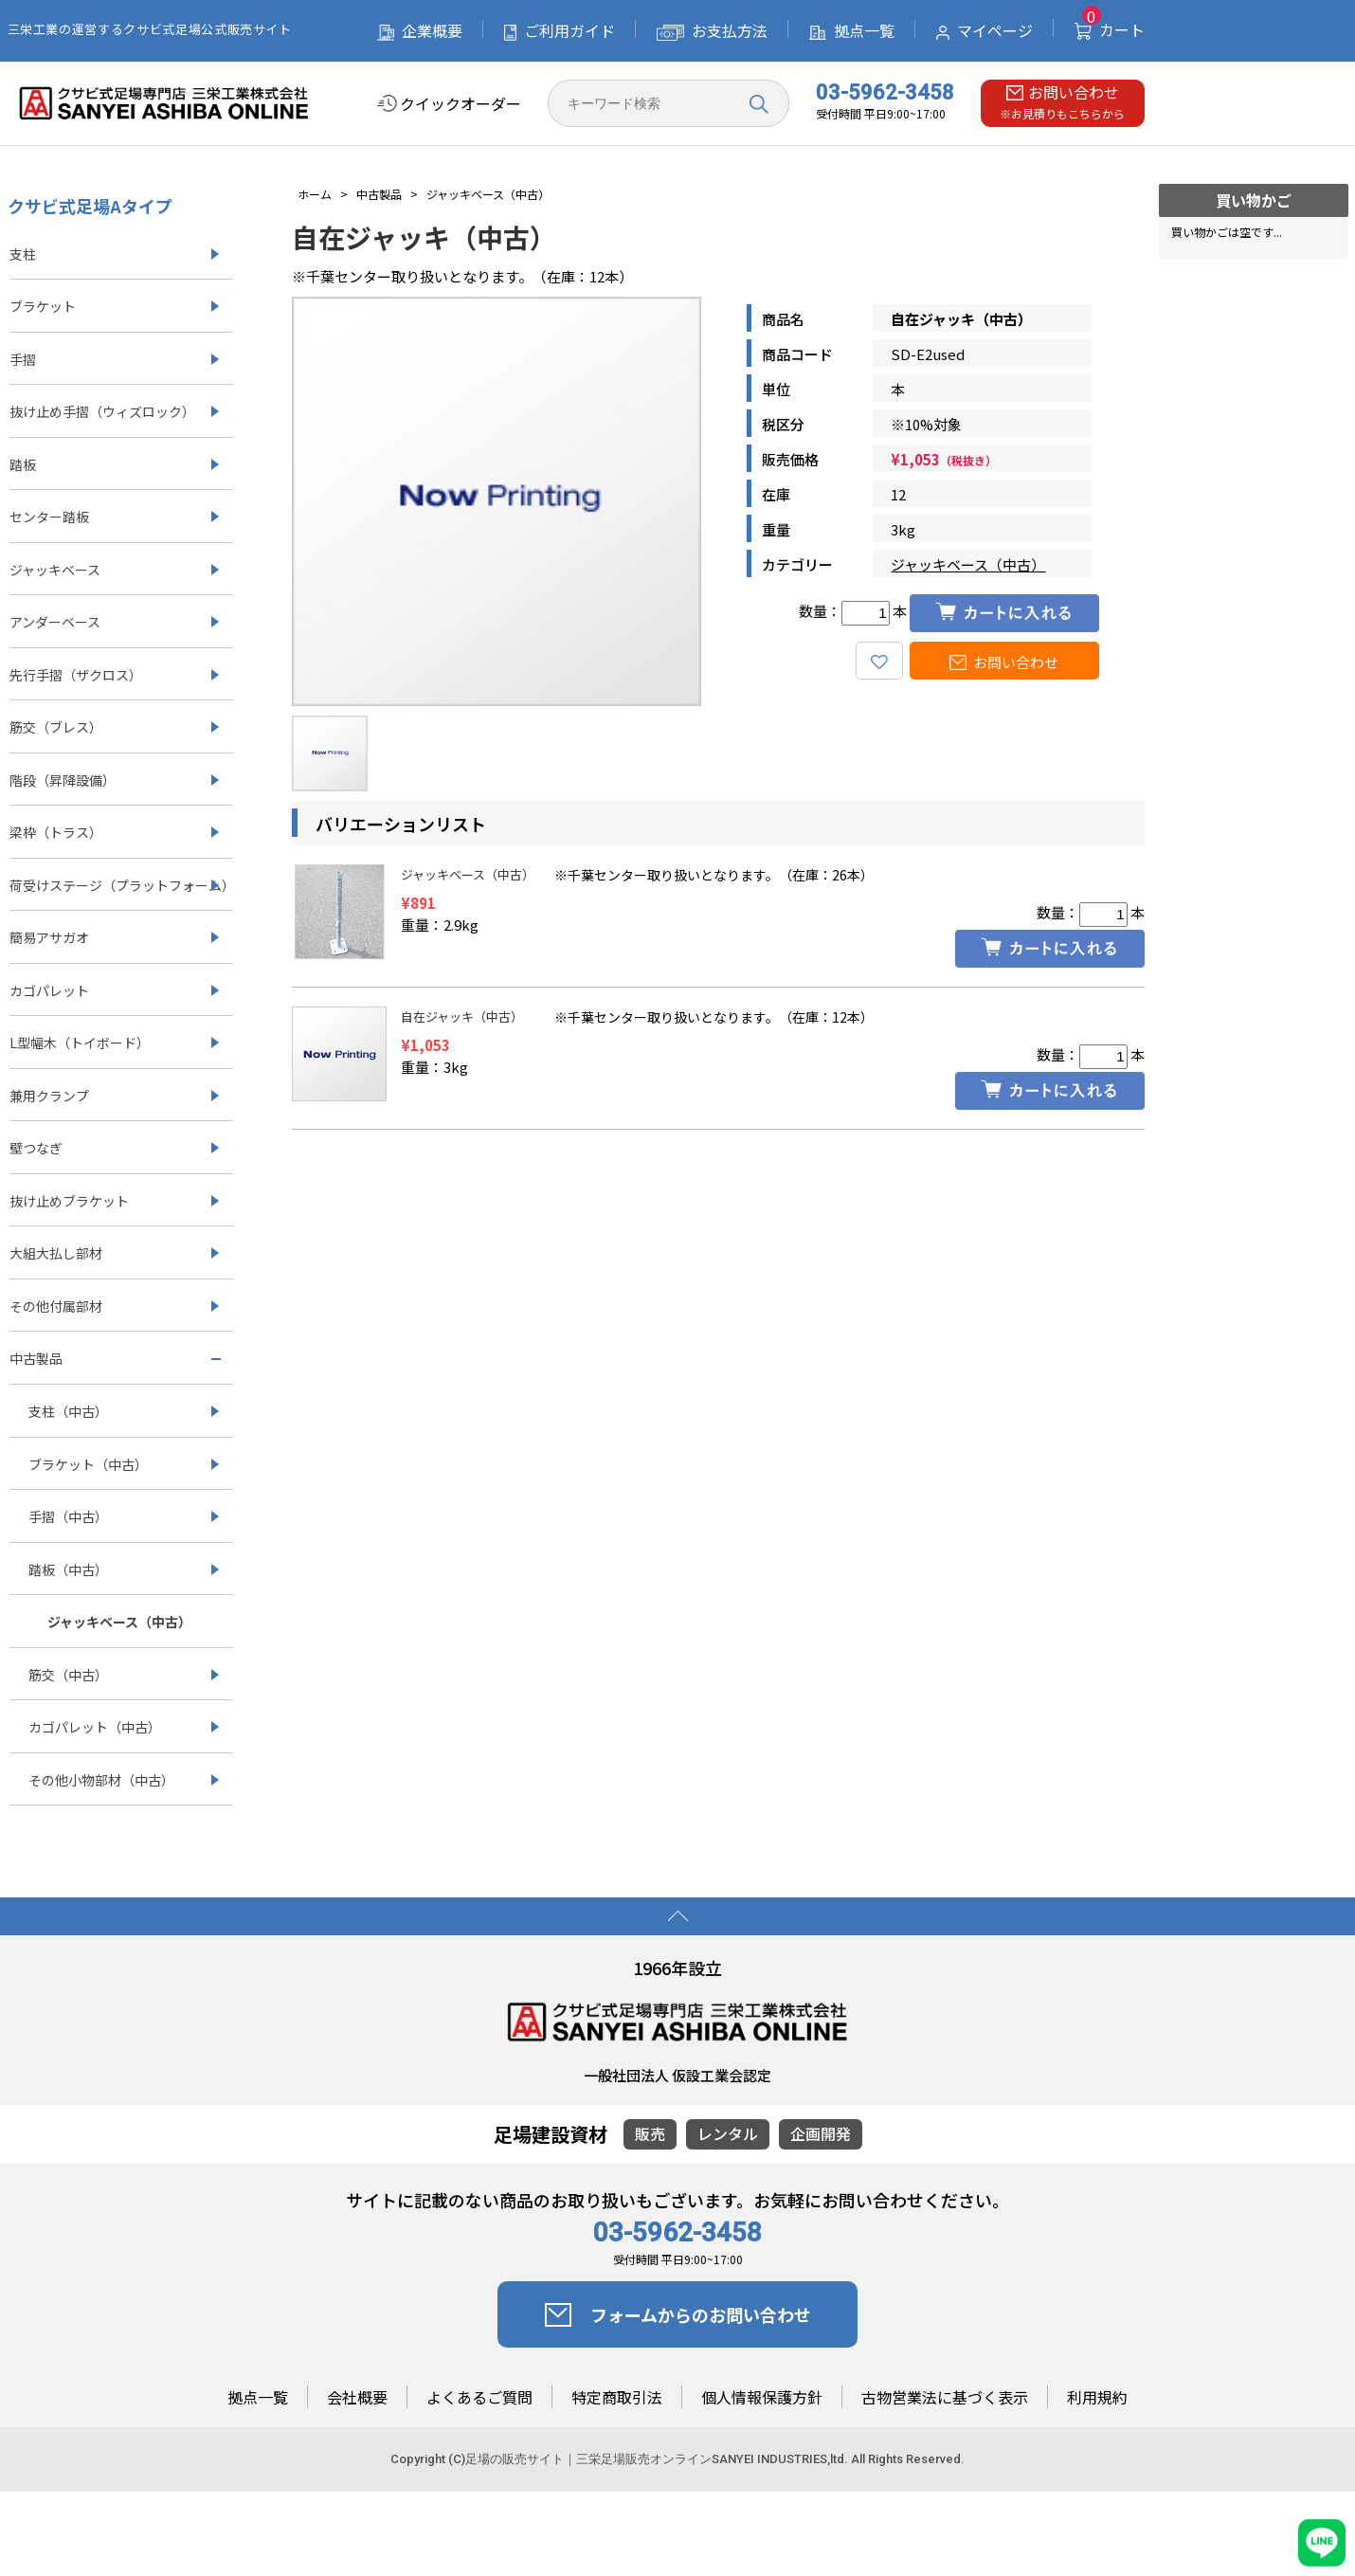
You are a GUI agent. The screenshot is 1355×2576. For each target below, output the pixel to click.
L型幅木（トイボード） (79, 1042)
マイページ (984, 30)
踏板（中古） (68, 1569)
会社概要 (357, 2397)
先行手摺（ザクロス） (75, 674)
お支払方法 (712, 30)
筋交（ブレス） (55, 726)
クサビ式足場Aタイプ (90, 205)
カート (1110, 29)
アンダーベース (54, 621)
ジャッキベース (54, 569)
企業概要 (419, 30)
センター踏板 (49, 516)
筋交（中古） (68, 1674)
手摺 (22, 359)
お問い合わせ (1003, 662)
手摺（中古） (68, 1516)
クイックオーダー (449, 104)
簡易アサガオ (49, 937)
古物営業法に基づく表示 (944, 2397)
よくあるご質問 (479, 2397)
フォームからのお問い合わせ (678, 2314)
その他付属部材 (55, 1306)
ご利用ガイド (559, 30)
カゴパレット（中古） (94, 1726)
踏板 (22, 464)
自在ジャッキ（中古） (462, 1016)
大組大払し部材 (55, 1252)
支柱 (22, 254)
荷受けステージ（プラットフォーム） (121, 885)
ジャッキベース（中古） (968, 564)
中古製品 (36, 1358)
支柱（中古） (68, 1411)
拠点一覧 (851, 30)
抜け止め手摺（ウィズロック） (102, 411)
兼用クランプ (49, 1095)
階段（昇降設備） (62, 780)
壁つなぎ (36, 1147)
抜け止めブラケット (69, 1200)
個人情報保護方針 (761, 2397)
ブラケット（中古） (88, 1464)
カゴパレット (49, 990)
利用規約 (1097, 2397)
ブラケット (42, 306)
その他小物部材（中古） (101, 1779)
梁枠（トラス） (55, 832)
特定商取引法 (616, 2397)
